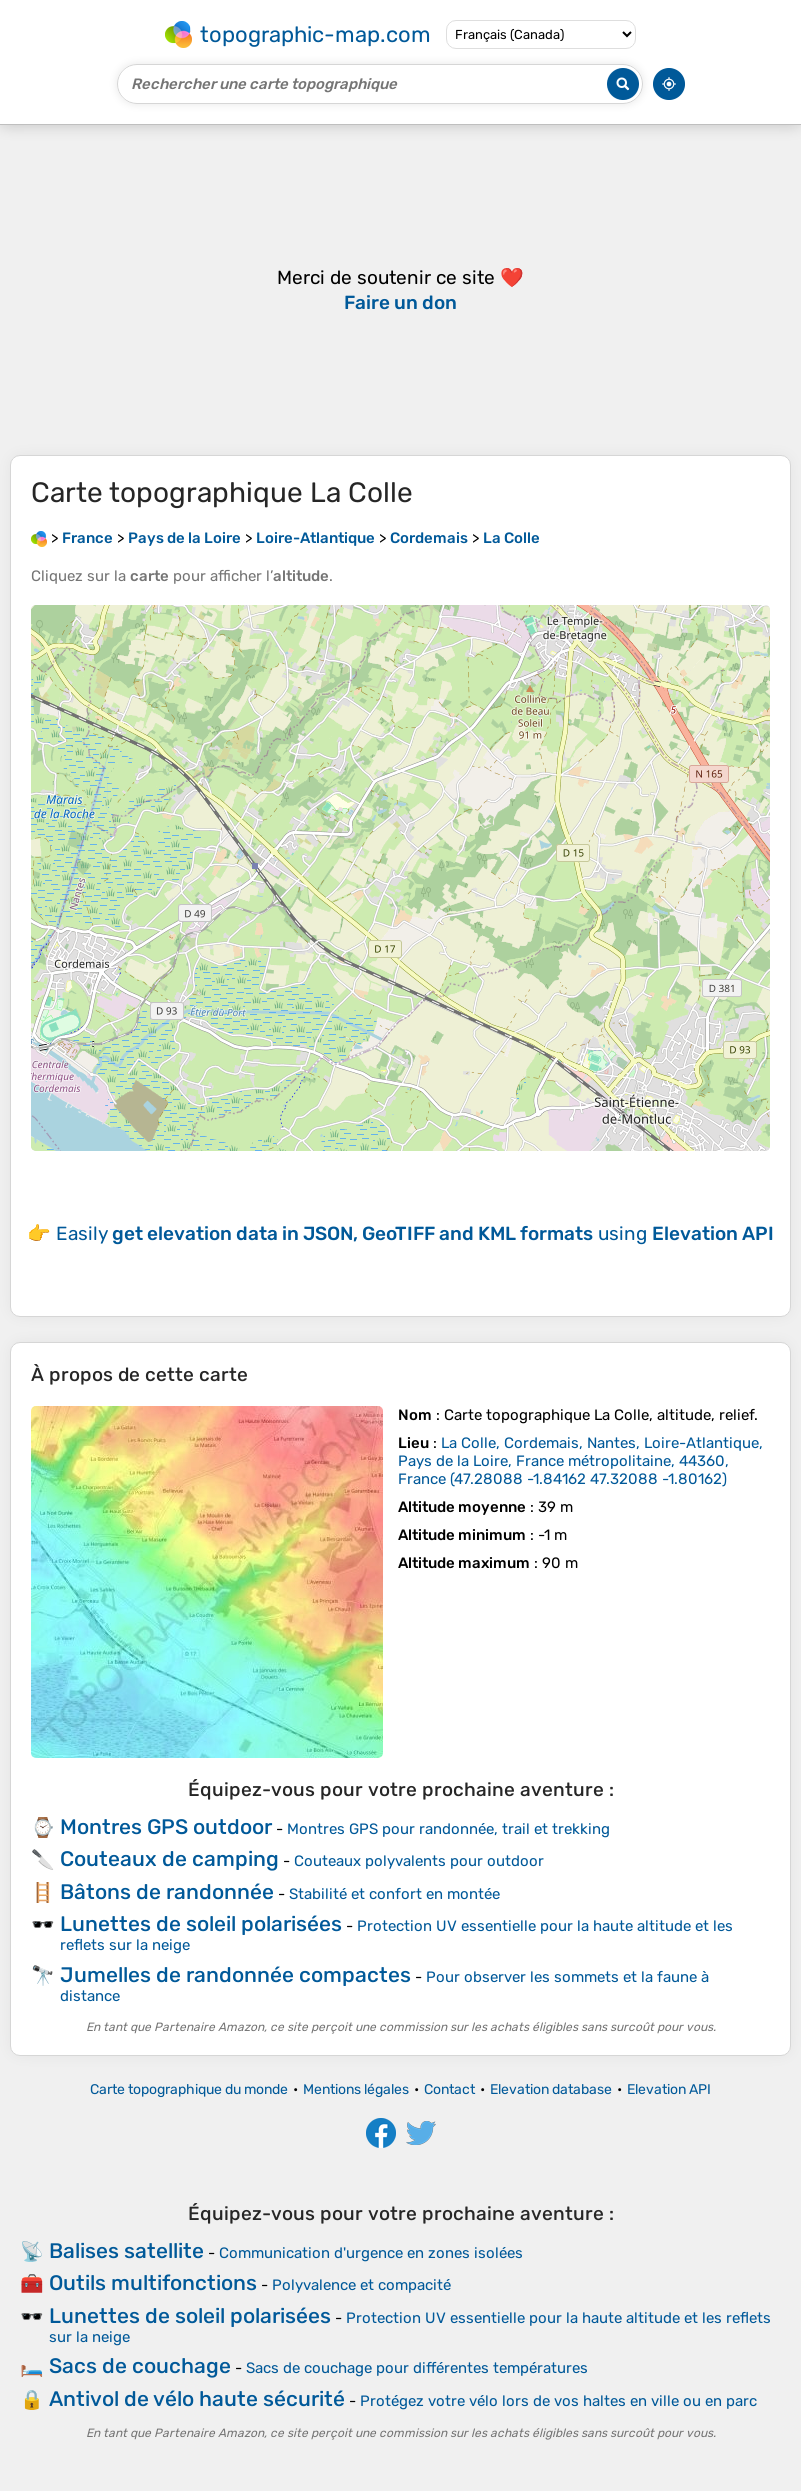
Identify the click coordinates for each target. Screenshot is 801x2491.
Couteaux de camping (169, 1858)
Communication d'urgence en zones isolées (371, 2253)
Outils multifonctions (153, 2282)
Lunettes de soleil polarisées (201, 1923)
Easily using (415, 1233)
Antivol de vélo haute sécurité (197, 2398)
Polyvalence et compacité (361, 2285)
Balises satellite (126, 2250)
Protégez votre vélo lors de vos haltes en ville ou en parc (558, 2401)
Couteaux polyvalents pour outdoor (419, 1861)
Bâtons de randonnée (167, 1891)
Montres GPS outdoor (166, 1826)
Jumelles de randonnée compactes (235, 1974)
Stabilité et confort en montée (394, 1894)
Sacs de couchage (140, 2365)
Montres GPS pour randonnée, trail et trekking (448, 1829)
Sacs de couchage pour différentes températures (417, 2368)
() (580, 1461)
